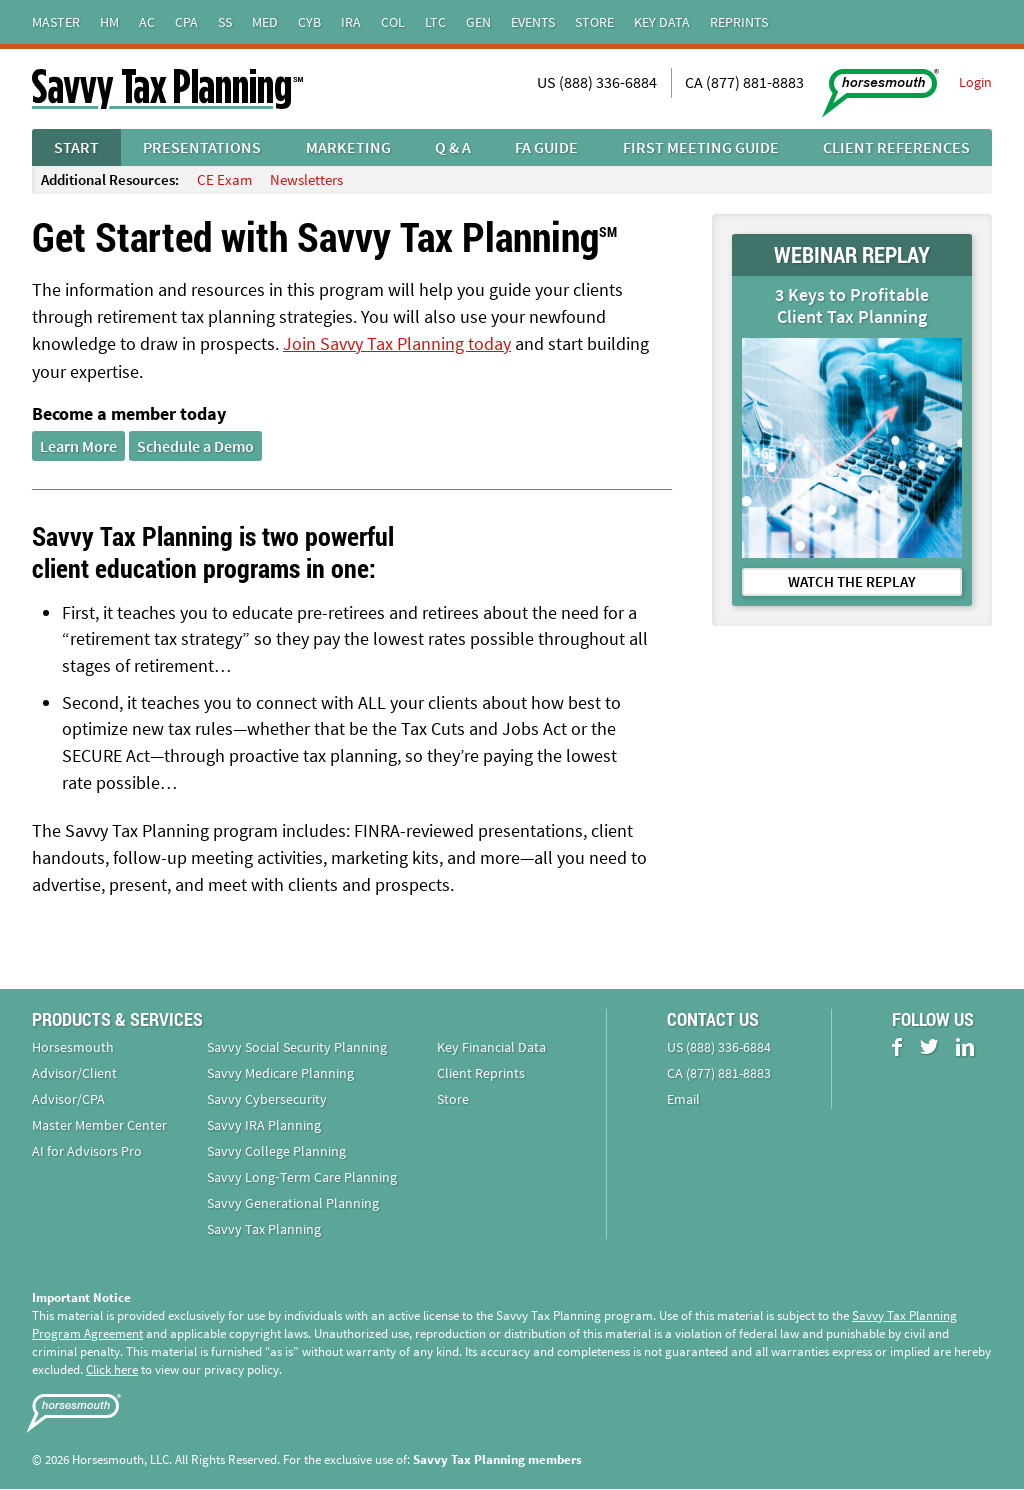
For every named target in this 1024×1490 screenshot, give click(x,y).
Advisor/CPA (68, 1100)
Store (594, 22)
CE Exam (224, 179)
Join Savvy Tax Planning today (397, 343)
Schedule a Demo (195, 445)
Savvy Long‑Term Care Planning (302, 1178)
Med (265, 22)
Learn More (78, 445)
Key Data (662, 22)
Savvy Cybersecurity (267, 1100)
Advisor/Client (74, 1074)
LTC (435, 22)
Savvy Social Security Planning (297, 1048)
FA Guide (546, 147)
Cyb (309, 22)
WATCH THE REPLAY (852, 581)
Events (533, 22)
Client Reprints (481, 1074)
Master (56, 22)
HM (109, 22)
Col (393, 22)
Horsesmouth (73, 1048)
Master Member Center (99, 1126)
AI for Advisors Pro (87, 1152)
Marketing (348, 147)
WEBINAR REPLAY (852, 254)
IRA (351, 22)
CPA (186, 22)
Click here (112, 1370)
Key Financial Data (491, 1048)
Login (975, 82)
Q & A (453, 147)
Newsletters (306, 179)
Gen (478, 22)
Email (683, 1100)
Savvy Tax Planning (264, 1230)
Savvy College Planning (276, 1152)
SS (225, 22)
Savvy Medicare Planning (280, 1074)
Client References (896, 147)
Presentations (202, 147)
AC (147, 22)
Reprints (739, 22)
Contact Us (713, 1020)
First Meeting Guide (701, 147)
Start (76, 147)
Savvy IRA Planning (264, 1126)
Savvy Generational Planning (293, 1204)
